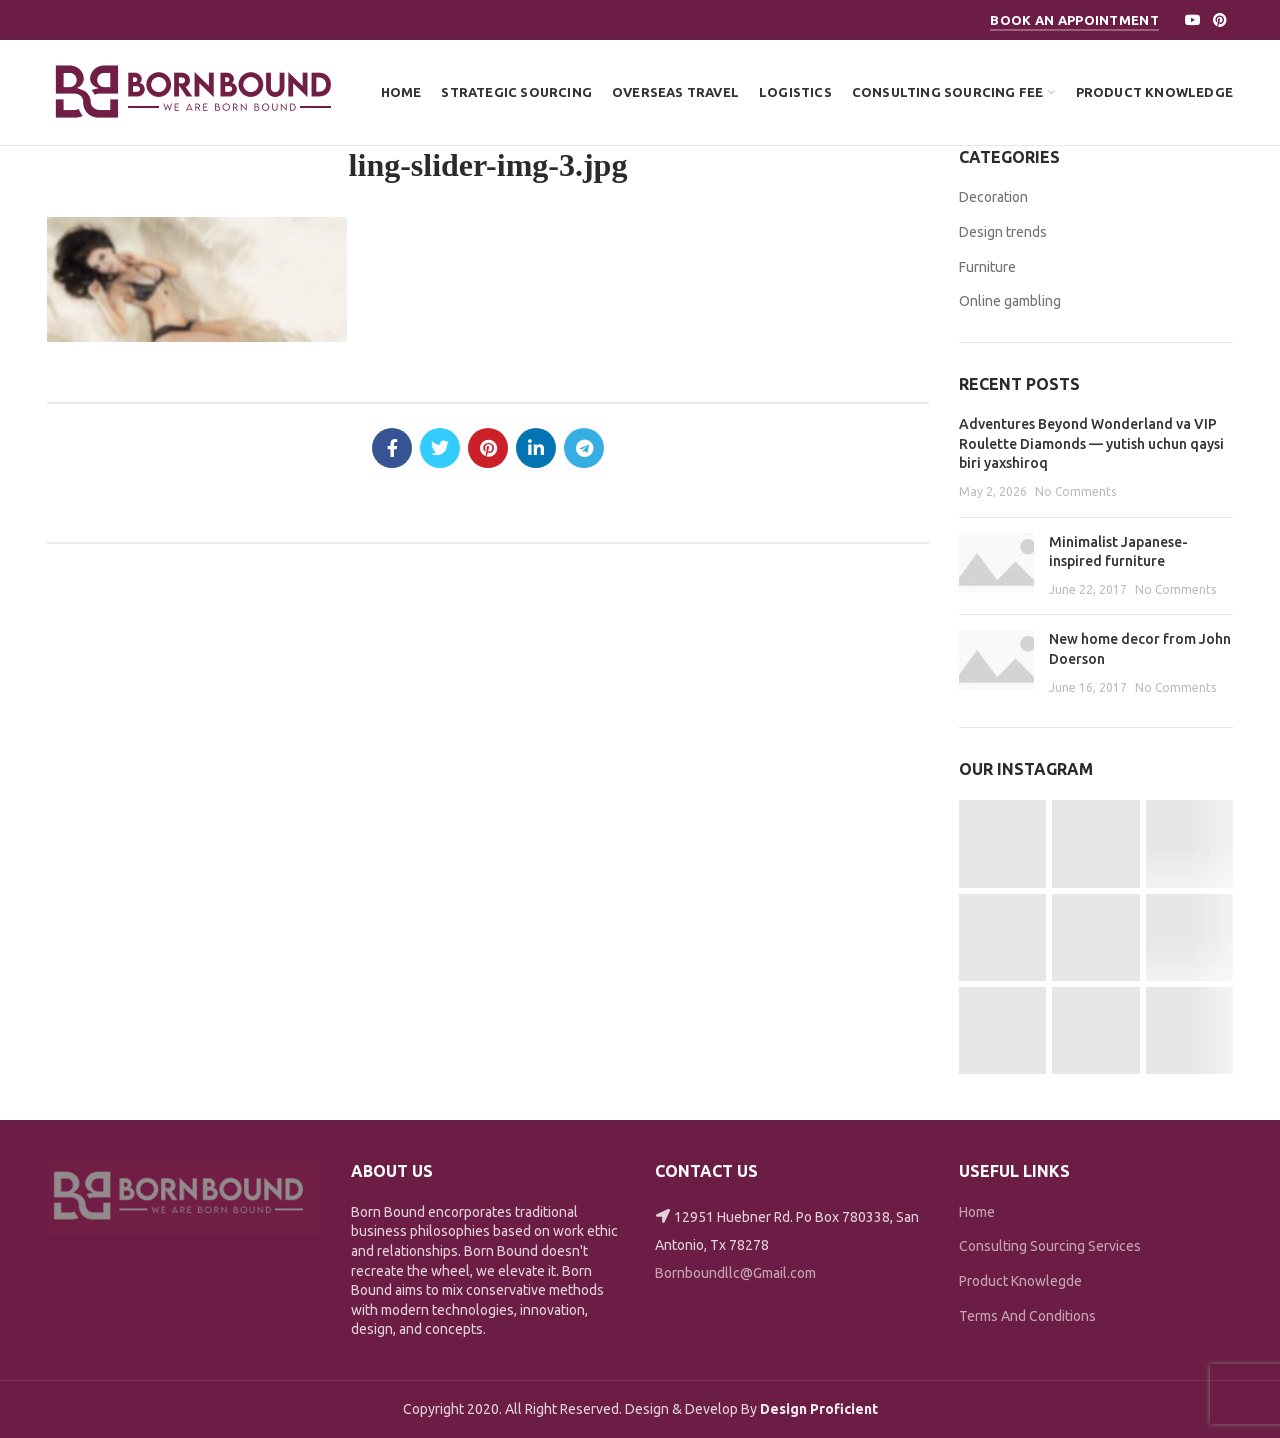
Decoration (993, 197)
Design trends (1003, 232)
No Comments (1075, 491)
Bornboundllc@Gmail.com (735, 1273)
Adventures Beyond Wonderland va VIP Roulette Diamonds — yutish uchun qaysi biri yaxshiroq (1091, 443)
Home (977, 1212)
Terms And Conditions (1027, 1316)
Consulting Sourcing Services (1050, 1246)
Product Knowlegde (1020, 1281)
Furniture (987, 267)
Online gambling (1010, 301)
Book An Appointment (1074, 20)
